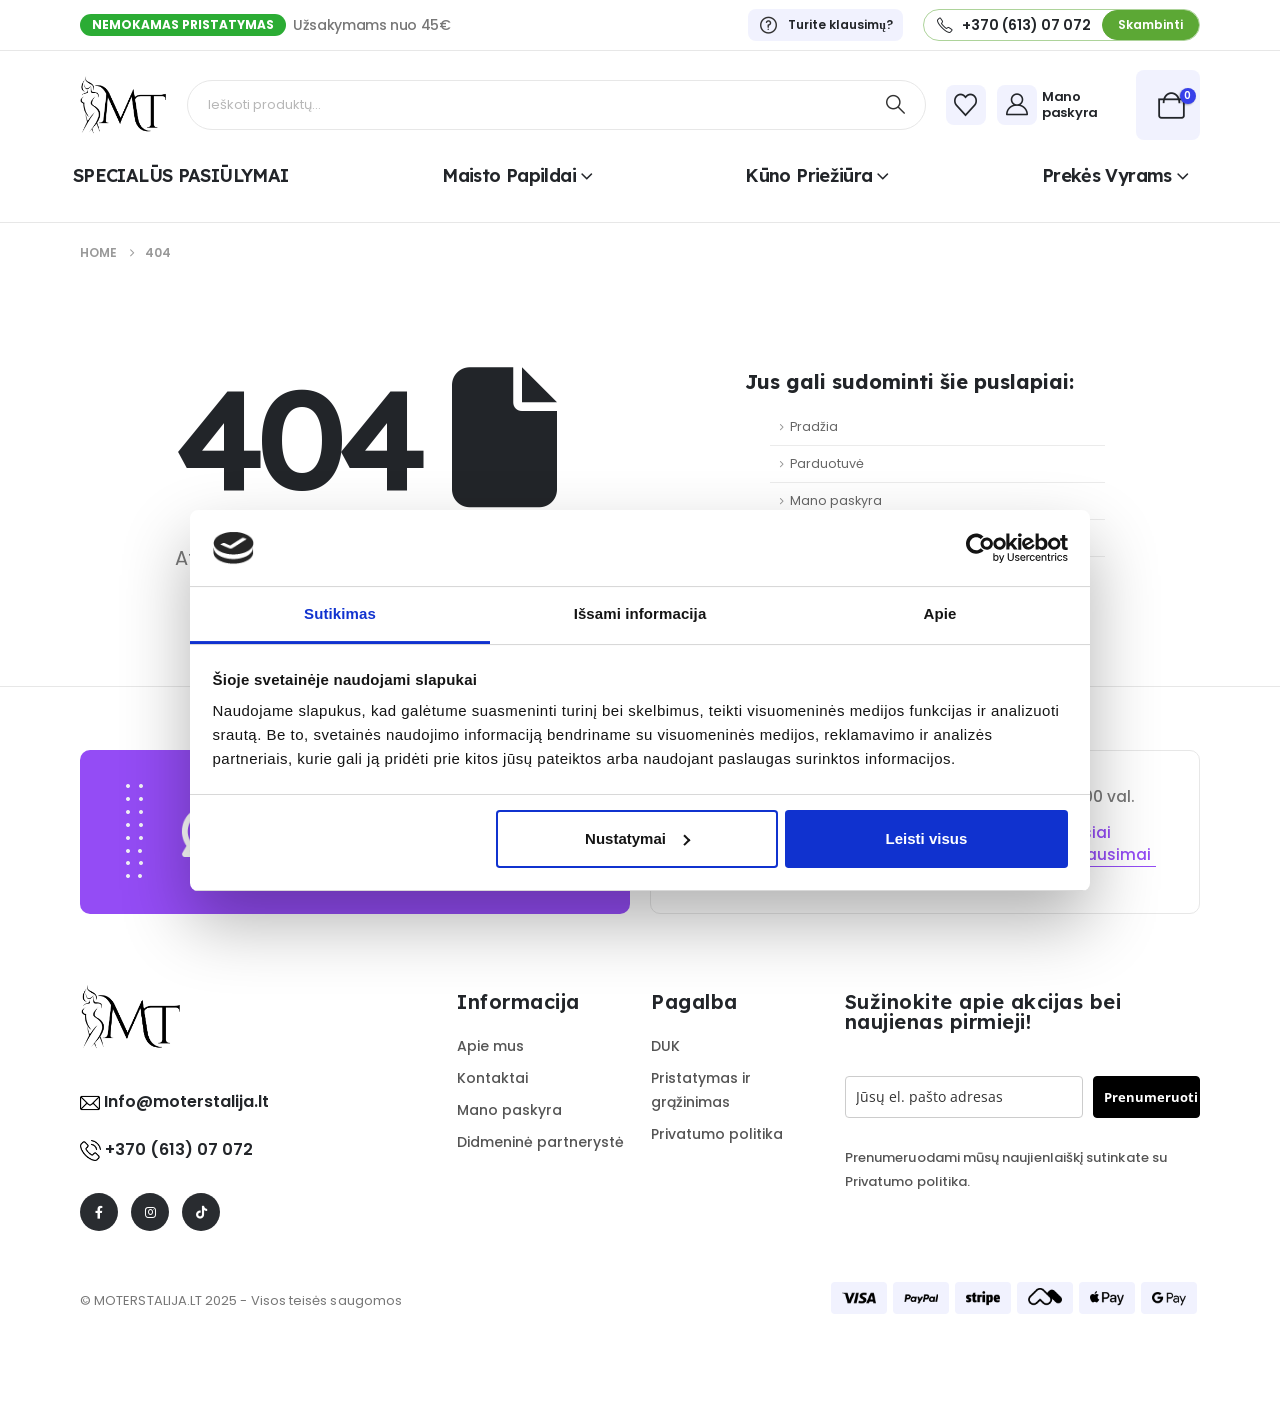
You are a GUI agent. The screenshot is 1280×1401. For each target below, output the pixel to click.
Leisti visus (927, 838)
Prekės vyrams (1107, 175)
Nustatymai (637, 838)
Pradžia (814, 426)
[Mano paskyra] (1061, 105)
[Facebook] (99, 1212)
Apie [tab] (940, 613)
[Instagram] (150, 1212)
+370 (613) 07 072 (179, 1149)
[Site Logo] (123, 105)
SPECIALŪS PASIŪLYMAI (180, 175)
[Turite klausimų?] (825, 25)
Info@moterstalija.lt (184, 1101)
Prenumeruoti (1151, 1097)
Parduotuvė (827, 463)
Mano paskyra (836, 500)
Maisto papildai (509, 175)
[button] (1150, 24)
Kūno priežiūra (808, 175)
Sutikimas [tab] (340, 613)
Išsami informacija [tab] (640, 613)
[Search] (896, 105)
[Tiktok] (201, 1212)
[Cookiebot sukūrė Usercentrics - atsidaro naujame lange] (980, 548)
